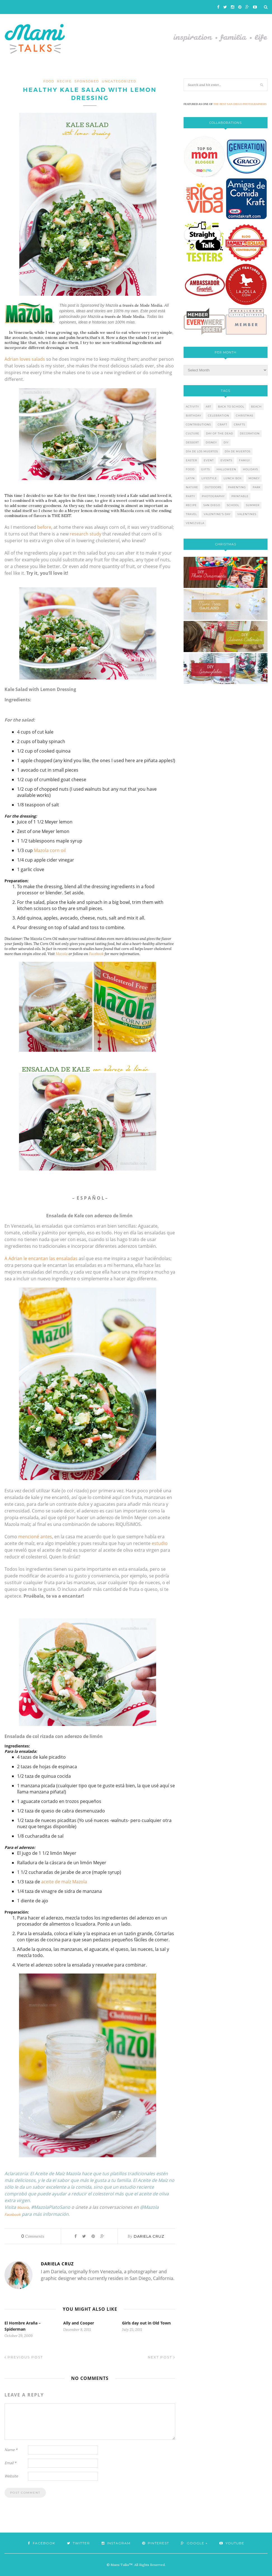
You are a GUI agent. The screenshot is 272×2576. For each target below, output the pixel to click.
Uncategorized (119, 81)
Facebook (96, 953)
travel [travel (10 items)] (191, 514)
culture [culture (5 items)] (192, 433)
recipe (64, 81)
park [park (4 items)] (257, 487)
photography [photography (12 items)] (213, 496)
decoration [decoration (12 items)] (250, 433)
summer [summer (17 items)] (252, 505)
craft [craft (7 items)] (222, 424)
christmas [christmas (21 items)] (244, 415)
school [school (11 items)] (233, 505)
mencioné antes (35, 1537)
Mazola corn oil (50, 850)
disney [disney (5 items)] (211, 442)
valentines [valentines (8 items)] (246, 514)
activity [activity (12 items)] (192, 406)
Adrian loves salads (24, 359)
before (44, 527)
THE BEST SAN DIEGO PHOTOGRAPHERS (240, 104)
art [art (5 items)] (208, 406)
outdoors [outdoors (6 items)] (213, 487)
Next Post (161, 2357)
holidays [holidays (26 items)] (250, 469)
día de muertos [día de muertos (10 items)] (237, 451)
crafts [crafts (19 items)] (239, 424)
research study (85, 534)
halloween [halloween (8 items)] (226, 469)
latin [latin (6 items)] (190, 478)
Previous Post (23, 2357)
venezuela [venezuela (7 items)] (195, 523)
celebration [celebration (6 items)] (218, 415)
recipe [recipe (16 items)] (191, 505)
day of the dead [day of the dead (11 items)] (219, 433)
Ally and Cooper (78, 2323)
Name (10, 2449)
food (48, 81)
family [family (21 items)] (244, 460)
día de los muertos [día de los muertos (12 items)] (202, 451)
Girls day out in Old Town (146, 2323)
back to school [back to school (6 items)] (231, 406)
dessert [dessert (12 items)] (192, 442)
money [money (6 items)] (254, 478)
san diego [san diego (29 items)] (211, 505)
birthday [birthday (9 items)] (193, 415)
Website (11, 2476)
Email (10, 2462)
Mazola (62, 953)
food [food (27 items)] (190, 469)
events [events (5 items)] (226, 460)
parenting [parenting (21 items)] (237, 487)
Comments (32, 2236)
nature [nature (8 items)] (192, 487)
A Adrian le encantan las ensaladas (41, 1258)
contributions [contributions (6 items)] (198, 424)
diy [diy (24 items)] (226, 442)
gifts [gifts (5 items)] (205, 469)
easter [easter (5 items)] (191, 460)
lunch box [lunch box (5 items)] (233, 478)
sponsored (86, 81)
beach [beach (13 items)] (256, 406)
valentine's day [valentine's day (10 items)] (217, 514)
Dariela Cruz (149, 2236)
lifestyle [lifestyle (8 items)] (209, 478)
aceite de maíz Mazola (64, 1882)
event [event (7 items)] (209, 460)
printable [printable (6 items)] (239, 496)
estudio (160, 1543)
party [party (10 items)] (190, 496)
